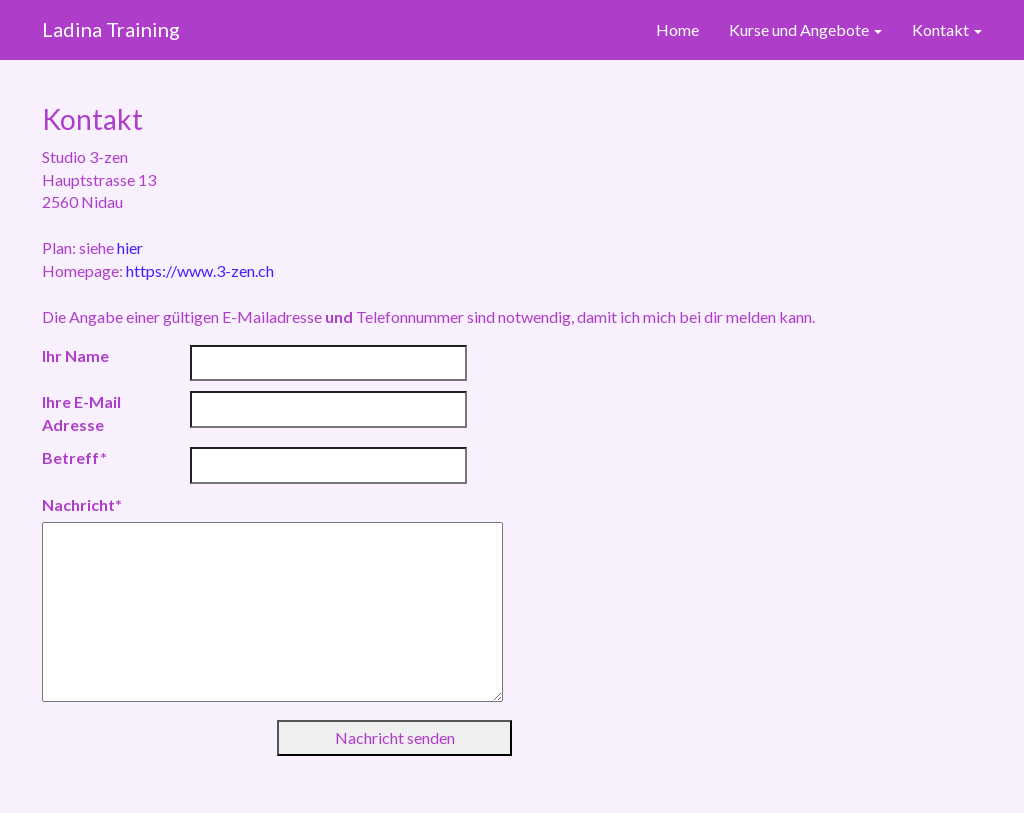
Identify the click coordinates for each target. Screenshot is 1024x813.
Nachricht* (82, 504)
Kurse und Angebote (805, 29)
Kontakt (947, 29)
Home (677, 29)
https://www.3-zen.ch (200, 270)
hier (130, 247)
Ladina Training (111, 29)
